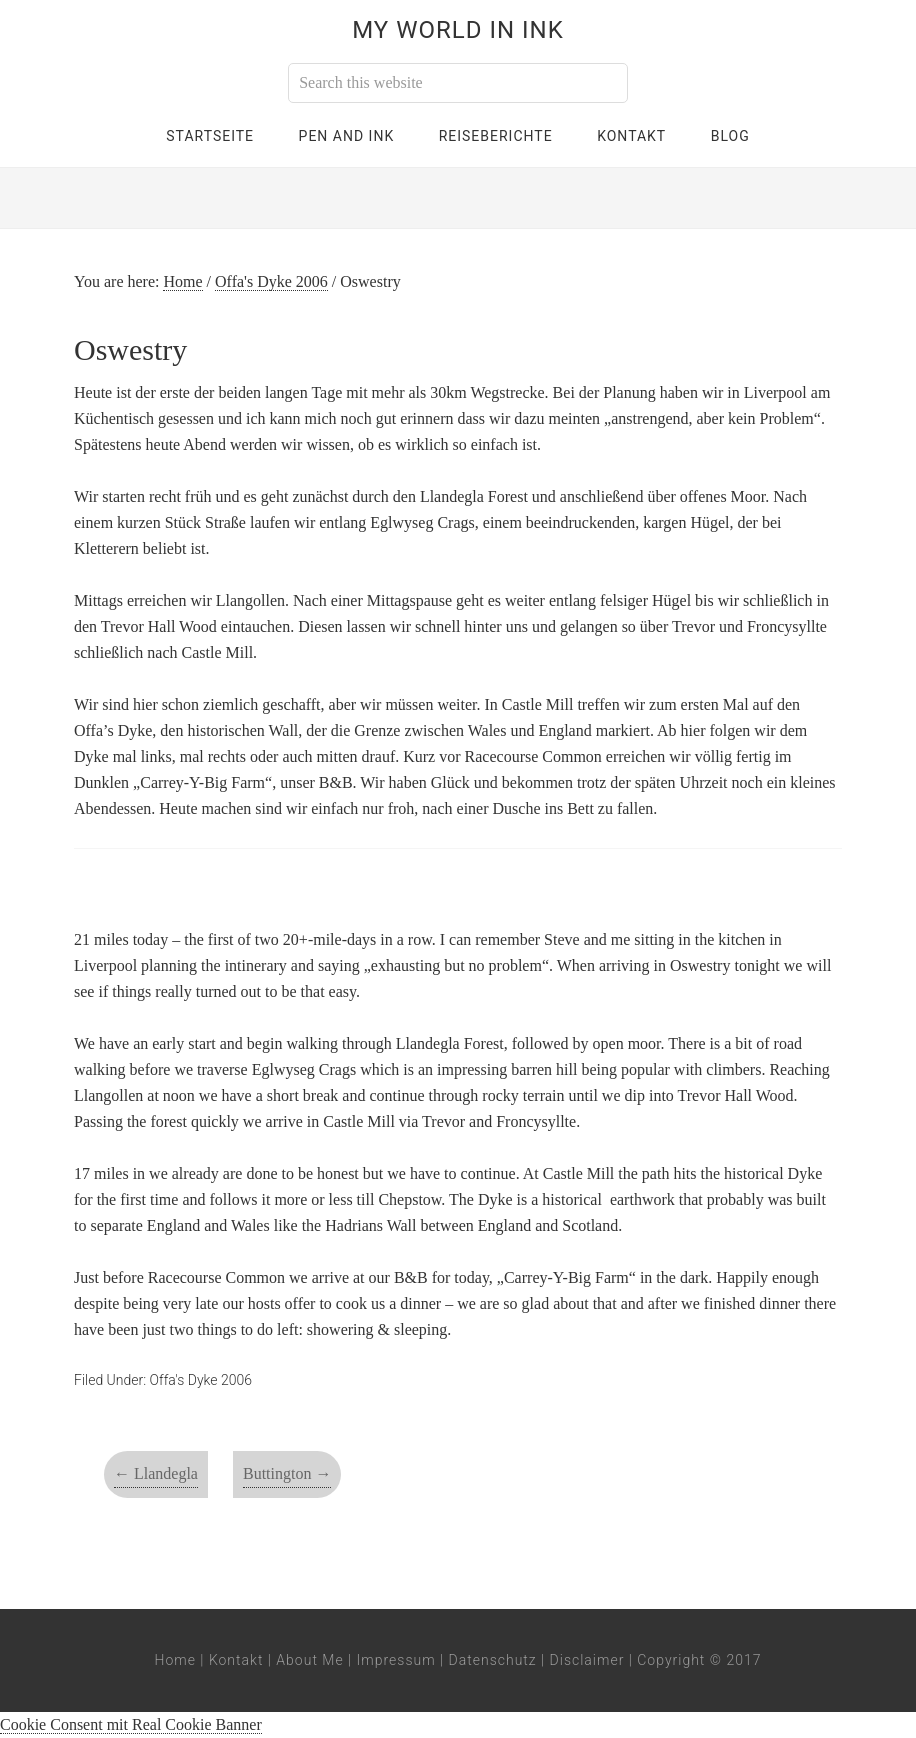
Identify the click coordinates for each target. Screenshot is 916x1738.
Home (175, 1660)
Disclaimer (587, 1660)
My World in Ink (458, 30)
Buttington (287, 1473)
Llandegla (156, 1473)
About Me (309, 1660)
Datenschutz (493, 1660)
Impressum (396, 1660)
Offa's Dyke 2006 (201, 1380)
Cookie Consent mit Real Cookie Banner (131, 1724)
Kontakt (236, 1660)
